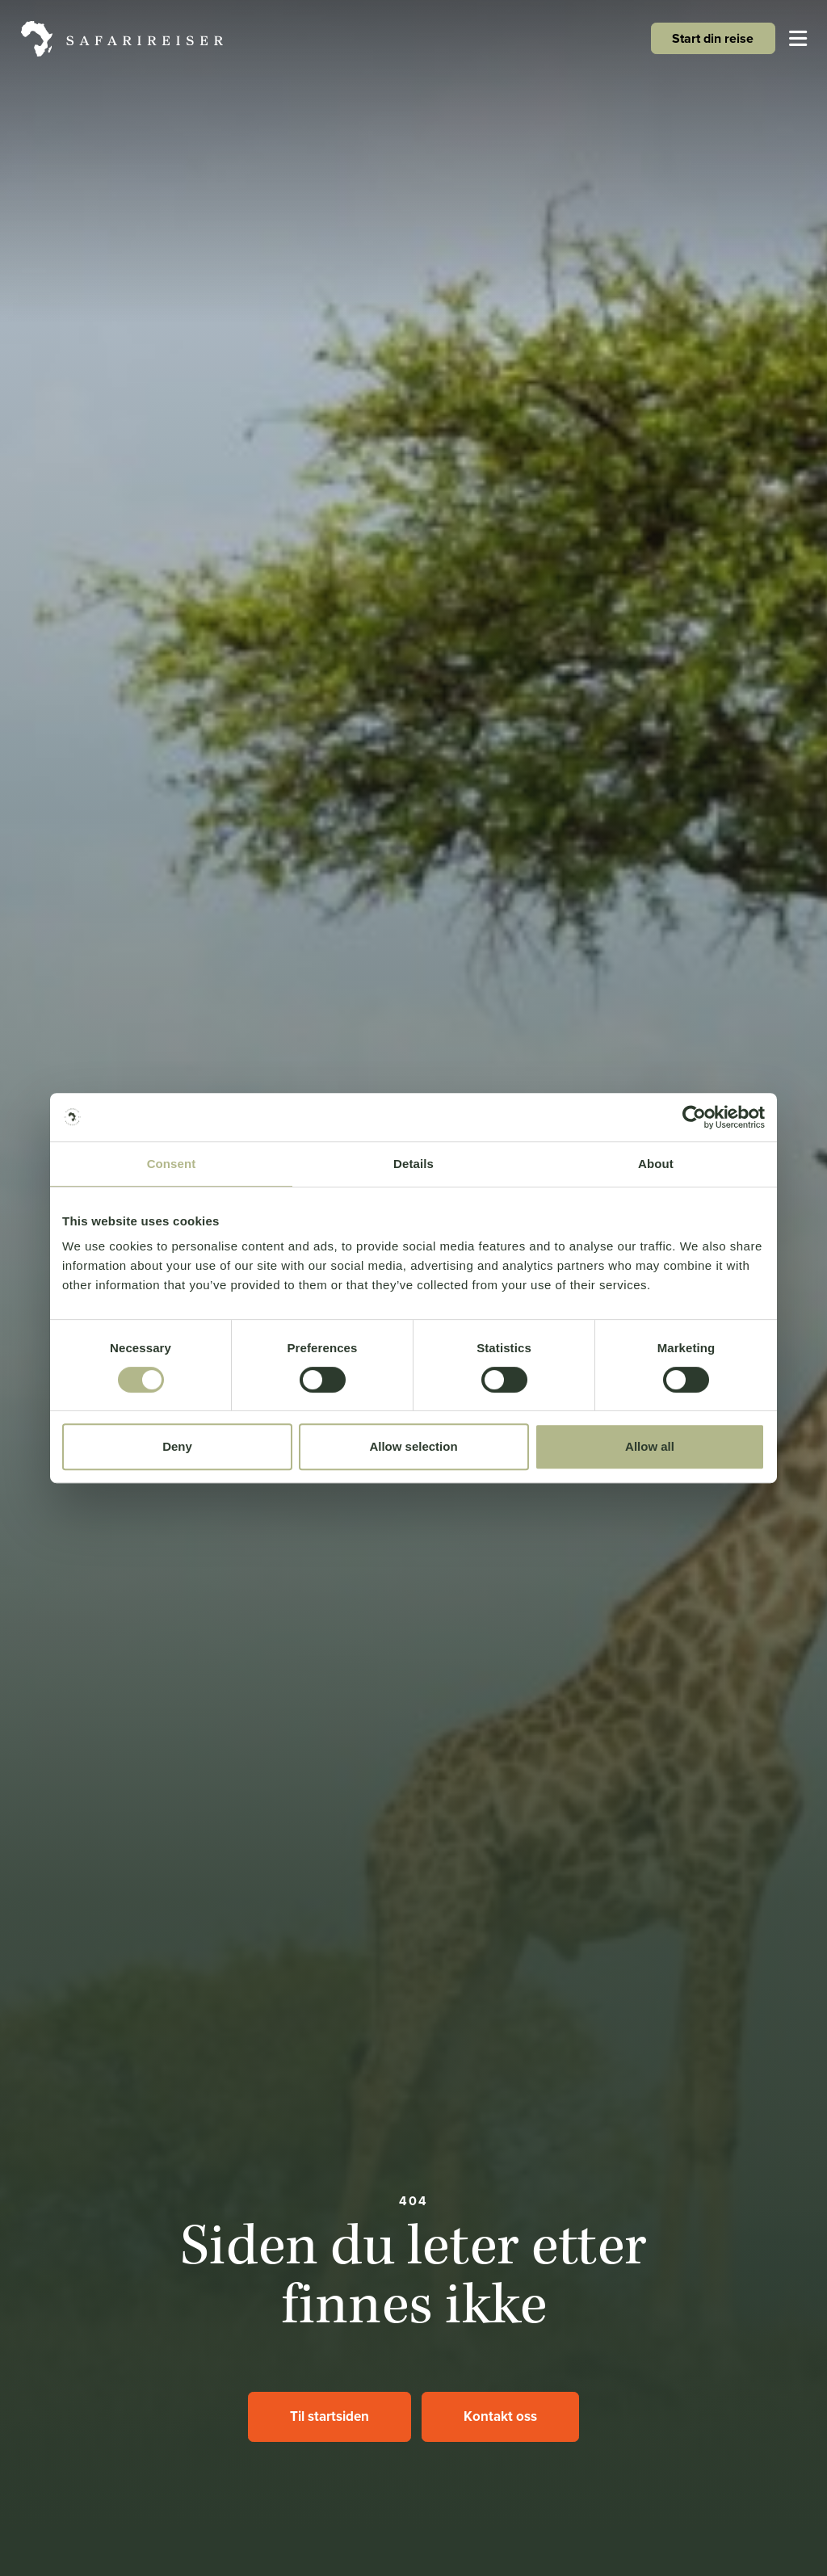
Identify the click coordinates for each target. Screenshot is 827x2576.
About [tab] (656, 1163)
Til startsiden (329, 2416)
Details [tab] (413, 1163)
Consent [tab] (171, 1163)
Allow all (649, 1446)
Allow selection (413, 1446)
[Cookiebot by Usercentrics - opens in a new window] (694, 1117)
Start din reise (713, 38)
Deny (177, 1446)
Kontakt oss (500, 2416)
